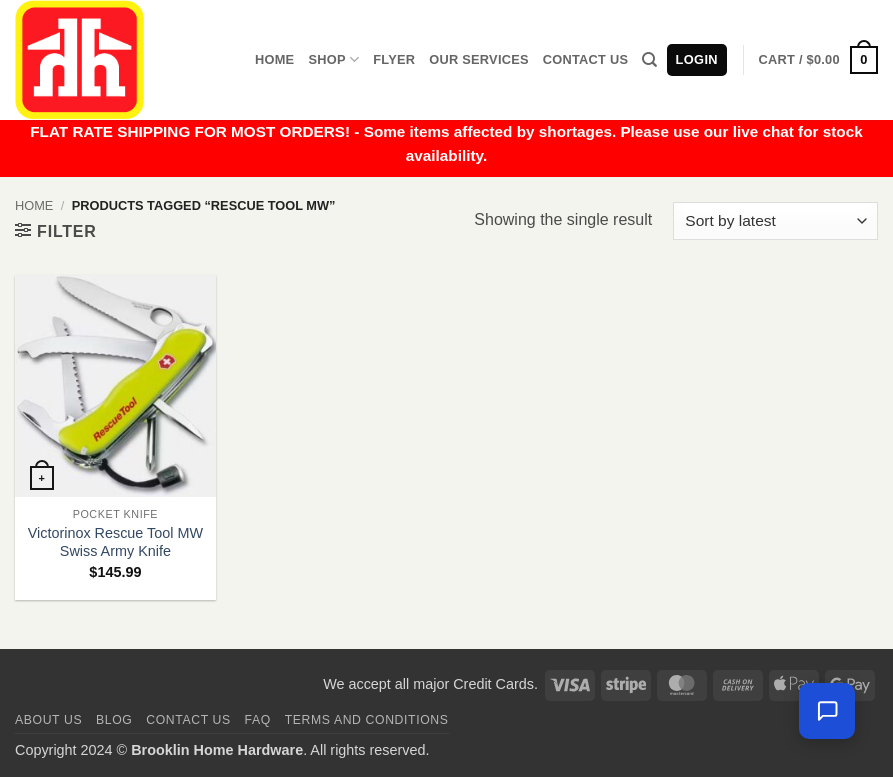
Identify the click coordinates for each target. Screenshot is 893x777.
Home (274, 59)
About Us (48, 720)
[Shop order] (775, 221)
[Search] (649, 60)
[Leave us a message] (827, 711)
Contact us (188, 720)
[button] (818, 60)
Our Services (479, 59)
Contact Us (586, 59)
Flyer (394, 59)
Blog (114, 720)
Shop (333, 59)
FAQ (258, 720)
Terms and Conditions (367, 720)
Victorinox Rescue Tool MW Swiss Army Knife (115, 542)
